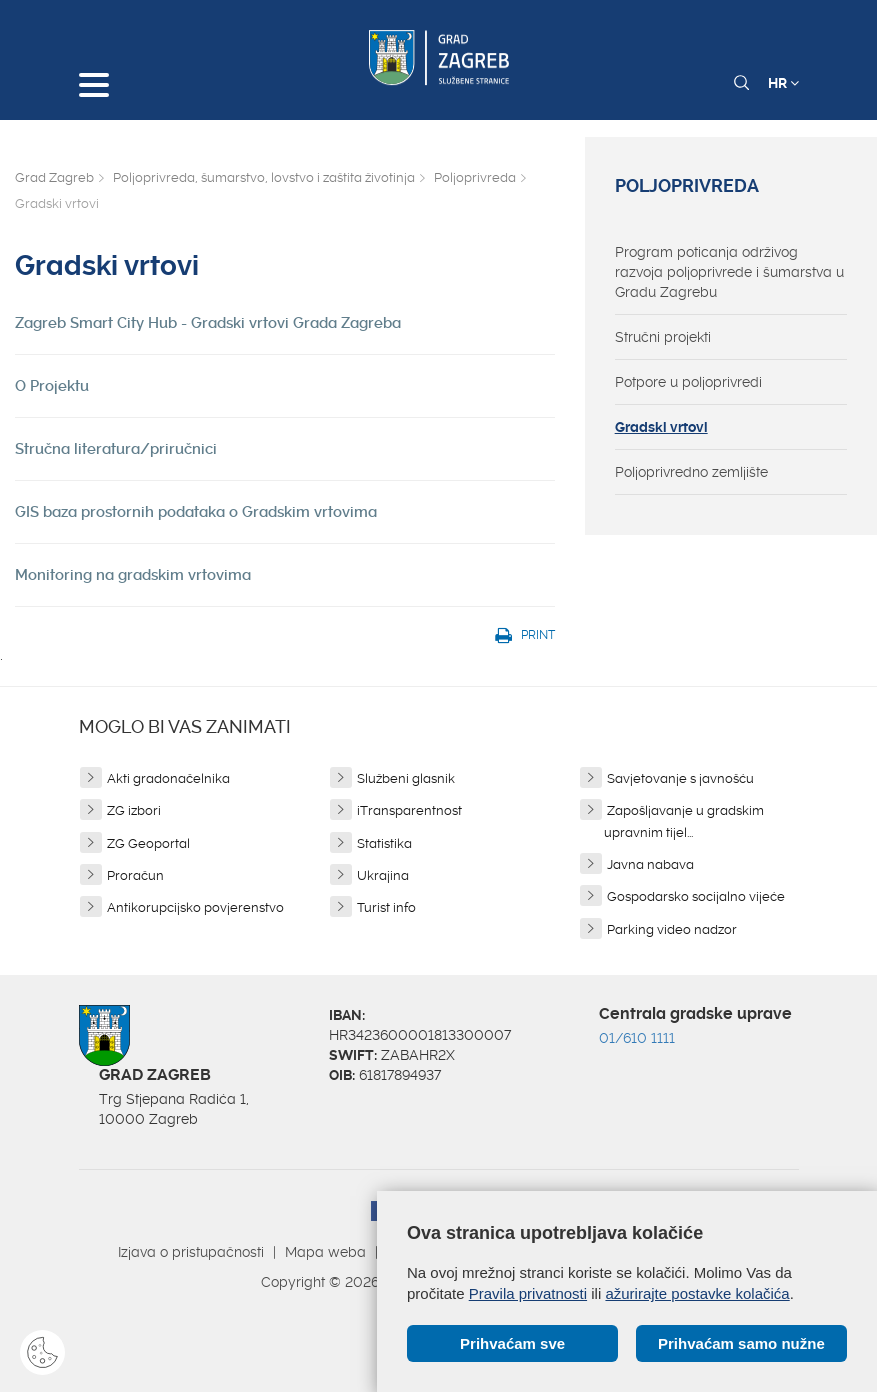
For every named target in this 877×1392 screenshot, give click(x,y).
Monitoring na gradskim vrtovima (133, 575)
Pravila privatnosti (528, 1293)
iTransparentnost (409, 810)
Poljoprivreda (475, 177)
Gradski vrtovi (661, 427)
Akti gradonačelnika (168, 778)
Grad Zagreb (54, 177)
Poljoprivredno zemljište (691, 472)
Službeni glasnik (406, 778)
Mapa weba (325, 1252)
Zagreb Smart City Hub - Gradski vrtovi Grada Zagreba (208, 323)
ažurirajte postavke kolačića (697, 1293)
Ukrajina (383, 875)
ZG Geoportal (148, 843)
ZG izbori (134, 810)
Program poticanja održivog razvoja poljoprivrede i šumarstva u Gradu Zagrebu (729, 272)
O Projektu (52, 386)
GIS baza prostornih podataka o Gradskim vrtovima (196, 512)
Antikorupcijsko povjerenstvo (195, 907)
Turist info (386, 907)
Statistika (384, 843)
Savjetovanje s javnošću (680, 778)
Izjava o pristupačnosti (191, 1252)
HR (783, 83)
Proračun (135, 875)
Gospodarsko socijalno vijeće (696, 896)
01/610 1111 (637, 1038)
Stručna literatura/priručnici (116, 449)
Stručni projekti (663, 337)
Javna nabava (650, 864)
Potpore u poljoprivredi (688, 382)
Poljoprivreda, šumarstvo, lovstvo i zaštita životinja (264, 177)
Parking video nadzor (672, 929)
